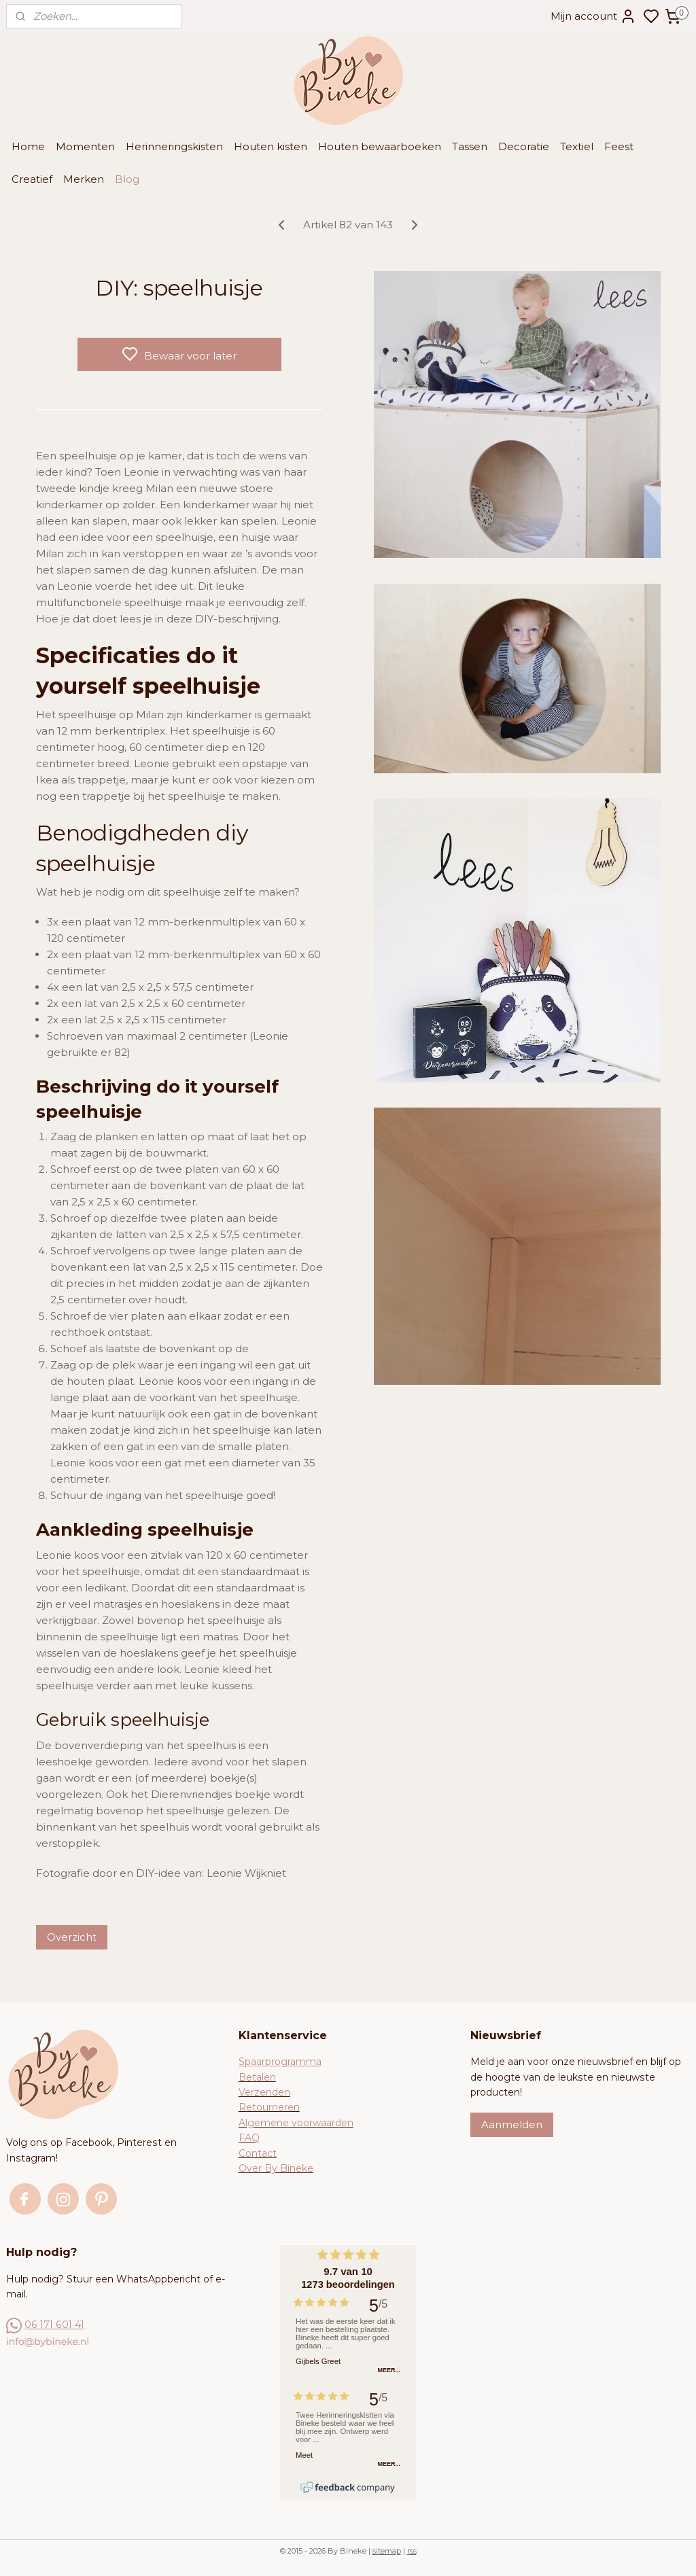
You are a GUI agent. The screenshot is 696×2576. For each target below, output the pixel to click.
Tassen (469, 146)
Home (28, 146)
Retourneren (269, 2107)
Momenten (85, 146)
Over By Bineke (276, 2168)
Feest (618, 146)
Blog (127, 179)
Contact (258, 2153)
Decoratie (523, 146)
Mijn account (593, 16)
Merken (83, 179)
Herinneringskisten (174, 146)
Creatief (32, 179)
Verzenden (264, 2092)
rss (412, 2551)
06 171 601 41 (54, 2324)
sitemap (386, 2551)
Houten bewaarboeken (379, 146)
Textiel (576, 146)
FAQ (249, 2138)
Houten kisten (270, 146)
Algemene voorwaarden (296, 2123)
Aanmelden (511, 2124)
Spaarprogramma (280, 2061)
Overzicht (72, 1936)
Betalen (257, 2077)
